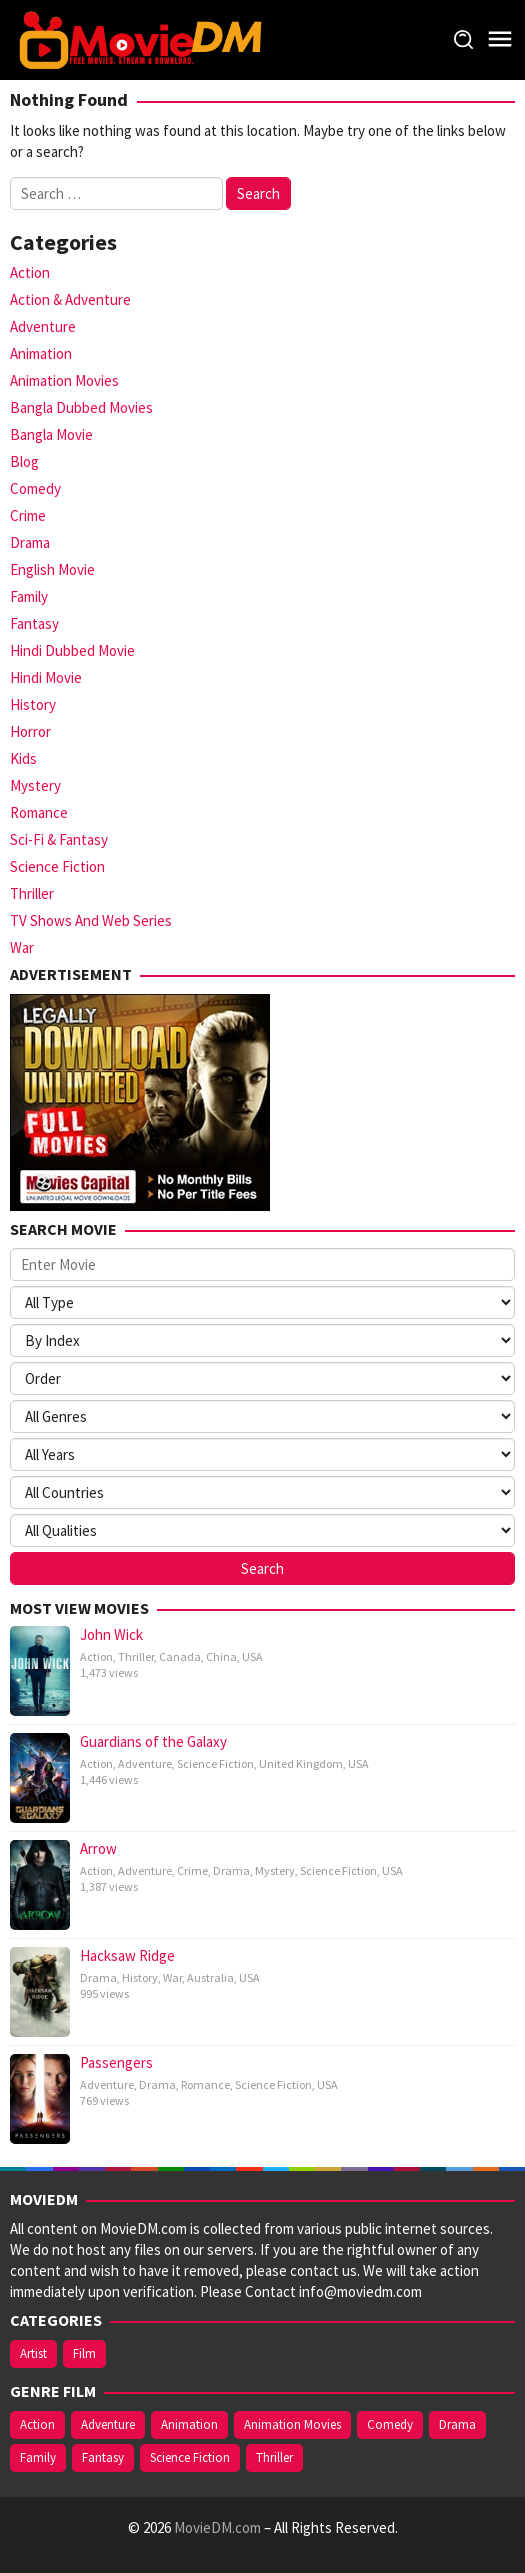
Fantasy (34, 623)
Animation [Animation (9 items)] (189, 2424)
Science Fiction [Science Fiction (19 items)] (190, 2457)
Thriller (32, 893)
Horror (30, 731)
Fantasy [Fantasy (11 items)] (103, 2457)
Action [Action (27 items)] (37, 2424)
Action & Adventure (70, 299)
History (33, 704)
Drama (30, 542)
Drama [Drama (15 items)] (457, 2424)
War (22, 947)
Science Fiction (57, 866)
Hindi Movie (46, 677)
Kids (23, 758)
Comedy (35, 488)
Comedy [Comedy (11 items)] (390, 2424)
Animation (41, 353)
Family (29, 596)
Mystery (35, 785)
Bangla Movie (51, 434)
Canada (180, 1656)
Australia (210, 1977)
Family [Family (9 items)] (38, 2457)
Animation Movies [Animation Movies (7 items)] (292, 2424)
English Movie (52, 569)
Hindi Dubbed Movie (72, 650)
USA (252, 1656)
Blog (24, 461)
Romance (39, 812)
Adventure (43, 326)
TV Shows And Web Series (91, 920)
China (221, 1656)
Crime (28, 515)
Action (30, 272)
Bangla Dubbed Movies (81, 407)
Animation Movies (64, 380)
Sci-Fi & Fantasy (59, 839)
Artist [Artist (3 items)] (33, 2353)
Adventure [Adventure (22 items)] (108, 2424)
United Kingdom (301, 1763)
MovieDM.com (217, 2527)
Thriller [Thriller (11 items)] (274, 2457)
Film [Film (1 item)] (84, 2353)
